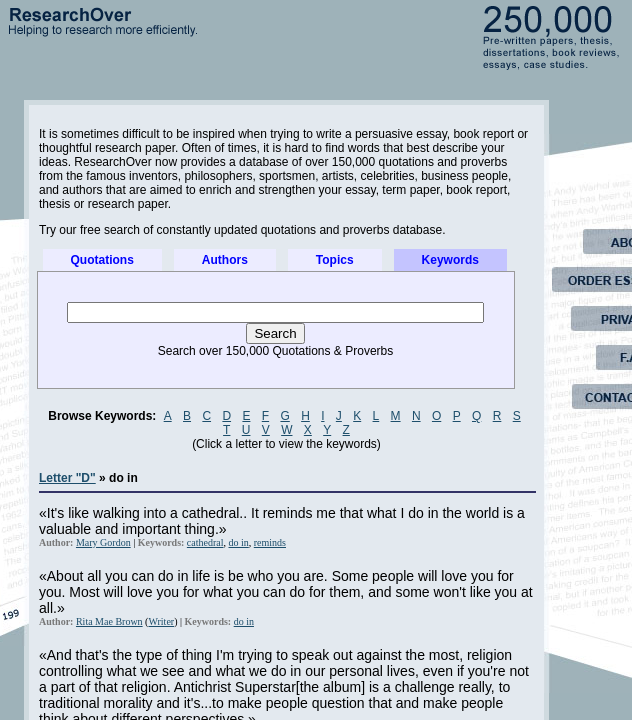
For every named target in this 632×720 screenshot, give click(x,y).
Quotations (102, 260)
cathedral (205, 542)
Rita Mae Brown (109, 621)
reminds (270, 542)
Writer (161, 621)
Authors (225, 260)
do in (239, 542)
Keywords (450, 260)
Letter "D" (67, 478)
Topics (335, 260)
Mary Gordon (103, 542)
